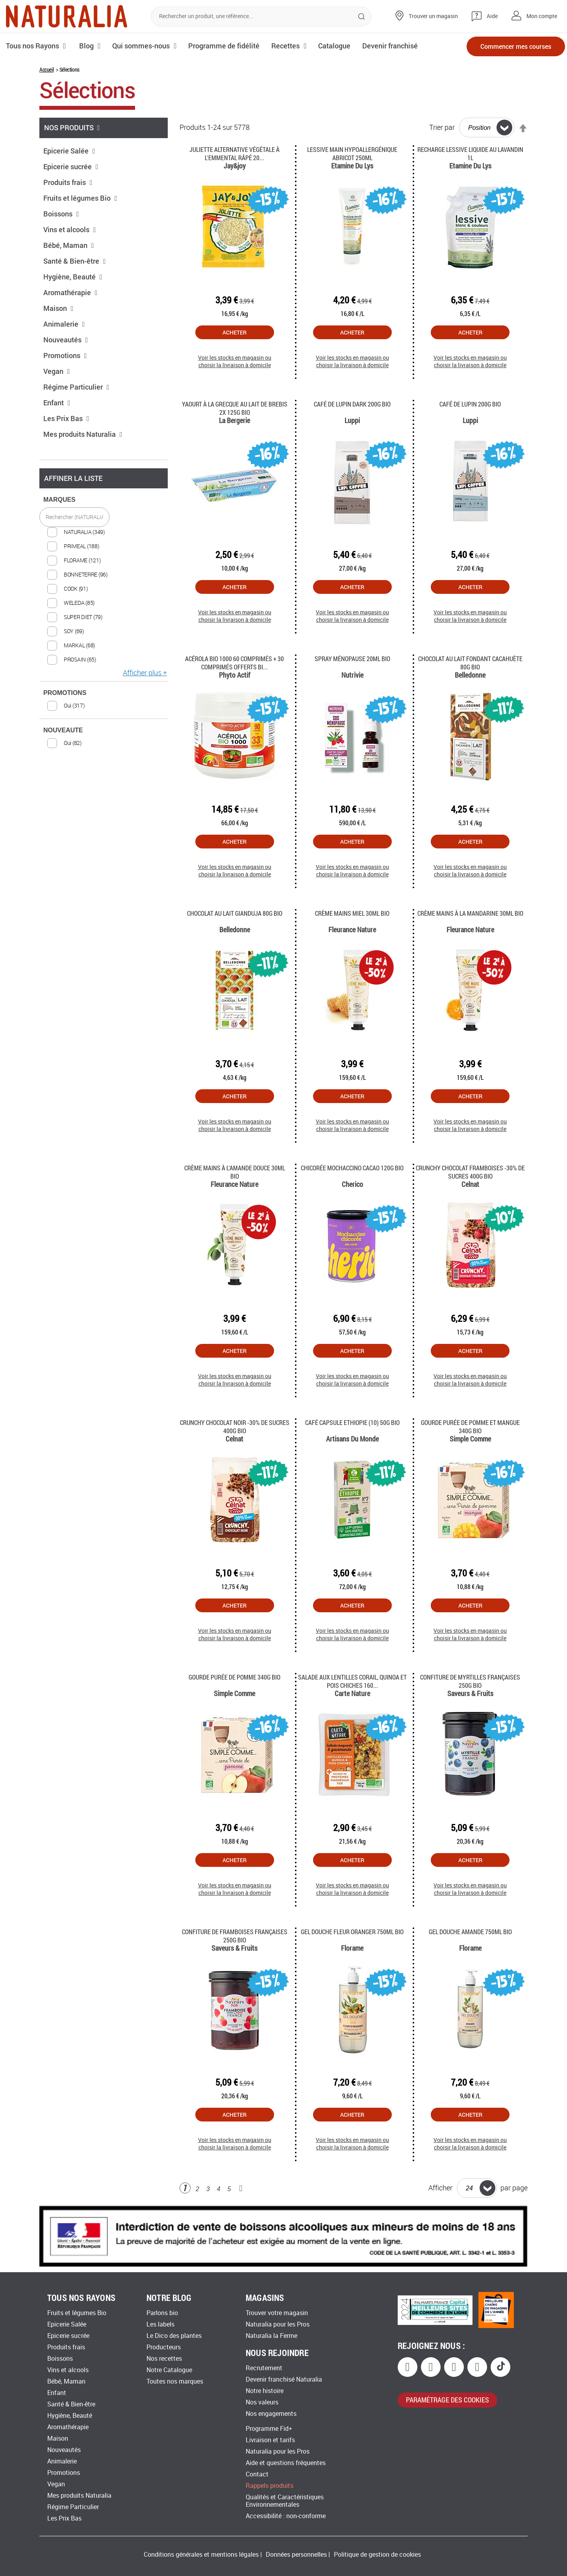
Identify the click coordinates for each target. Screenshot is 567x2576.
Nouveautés (65, 339)
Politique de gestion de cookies (377, 2554)
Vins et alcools (69, 229)
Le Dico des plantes (174, 2335)
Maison (58, 308)
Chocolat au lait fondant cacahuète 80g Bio (470, 662)
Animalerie (64, 324)
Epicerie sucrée (70, 166)
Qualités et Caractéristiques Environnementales (285, 2500)
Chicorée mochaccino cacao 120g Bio (352, 1168)
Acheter (234, 332)
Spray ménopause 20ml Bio (352, 658)
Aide (492, 16)
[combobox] (261, 16)
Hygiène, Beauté (72, 276)
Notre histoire (265, 2391)
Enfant (56, 402)
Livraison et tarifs (270, 2440)
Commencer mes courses (515, 46)
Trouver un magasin (433, 16)
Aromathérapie (70, 292)
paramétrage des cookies (447, 2399)
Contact (257, 2474)
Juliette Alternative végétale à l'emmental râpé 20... (234, 153)
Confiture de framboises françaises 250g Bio (234, 1935)
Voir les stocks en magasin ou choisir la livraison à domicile (234, 361)
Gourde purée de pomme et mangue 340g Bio (470, 1426)
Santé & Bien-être (74, 261)
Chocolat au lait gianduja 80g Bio (234, 913)
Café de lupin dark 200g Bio (352, 404)
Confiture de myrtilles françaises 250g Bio (470, 1681)
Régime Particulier (76, 387)
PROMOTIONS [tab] (64, 692)
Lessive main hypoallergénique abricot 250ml (352, 153)
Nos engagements (271, 2413)
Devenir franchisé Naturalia (284, 2379)
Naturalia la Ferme (271, 2335)
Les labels (160, 2324)
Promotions (65, 355)
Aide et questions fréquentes (286, 2463)
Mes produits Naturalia (82, 434)
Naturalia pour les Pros (277, 2324)
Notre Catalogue (169, 2370)
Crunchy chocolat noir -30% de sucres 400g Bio (234, 1426)
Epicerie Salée (69, 150)
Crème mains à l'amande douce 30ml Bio (234, 1172)
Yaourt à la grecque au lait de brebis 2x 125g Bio (234, 408)
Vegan (56, 371)
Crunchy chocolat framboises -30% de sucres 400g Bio (470, 1172)
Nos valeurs (262, 2402)
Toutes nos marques (174, 2381)
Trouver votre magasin (277, 2313)
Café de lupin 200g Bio (470, 404)
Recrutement (264, 2368)
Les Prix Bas (66, 418)
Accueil (46, 69)
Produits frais (68, 182)
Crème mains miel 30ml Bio (352, 913)
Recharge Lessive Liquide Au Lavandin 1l (470, 153)
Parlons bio (162, 2313)
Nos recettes (164, 2358)
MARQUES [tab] (59, 499)
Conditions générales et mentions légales (201, 2554)
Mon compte (541, 16)
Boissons (61, 213)
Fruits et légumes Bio (80, 198)
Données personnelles (296, 2554)
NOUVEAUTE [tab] (63, 730)
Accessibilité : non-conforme (286, 2516)
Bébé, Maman (68, 245)
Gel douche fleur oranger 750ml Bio (352, 1931)
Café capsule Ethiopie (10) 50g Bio (352, 1422)
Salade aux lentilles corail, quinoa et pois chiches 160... (352, 1681)
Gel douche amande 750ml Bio (470, 1931)
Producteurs (163, 2347)
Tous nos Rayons (32, 45)
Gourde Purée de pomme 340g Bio (234, 1677)
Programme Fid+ (269, 2428)
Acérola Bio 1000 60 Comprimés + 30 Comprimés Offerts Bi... (234, 662)
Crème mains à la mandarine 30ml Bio (470, 913)
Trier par (442, 127)
